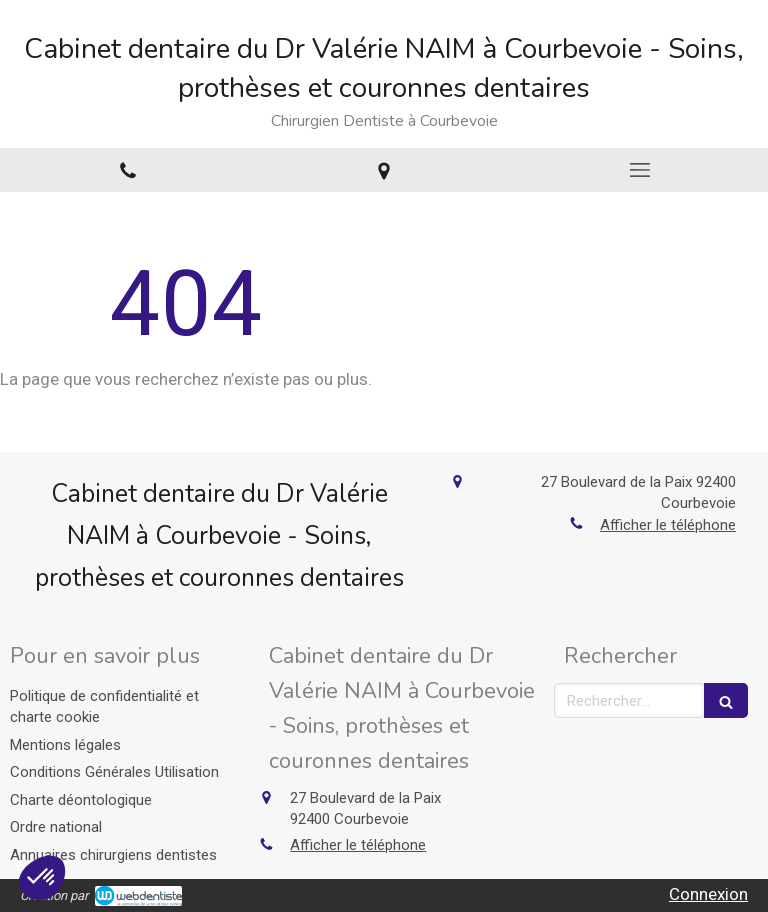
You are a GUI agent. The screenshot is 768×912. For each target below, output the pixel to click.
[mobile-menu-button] (640, 170)
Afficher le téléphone (668, 525)
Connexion (708, 894)
